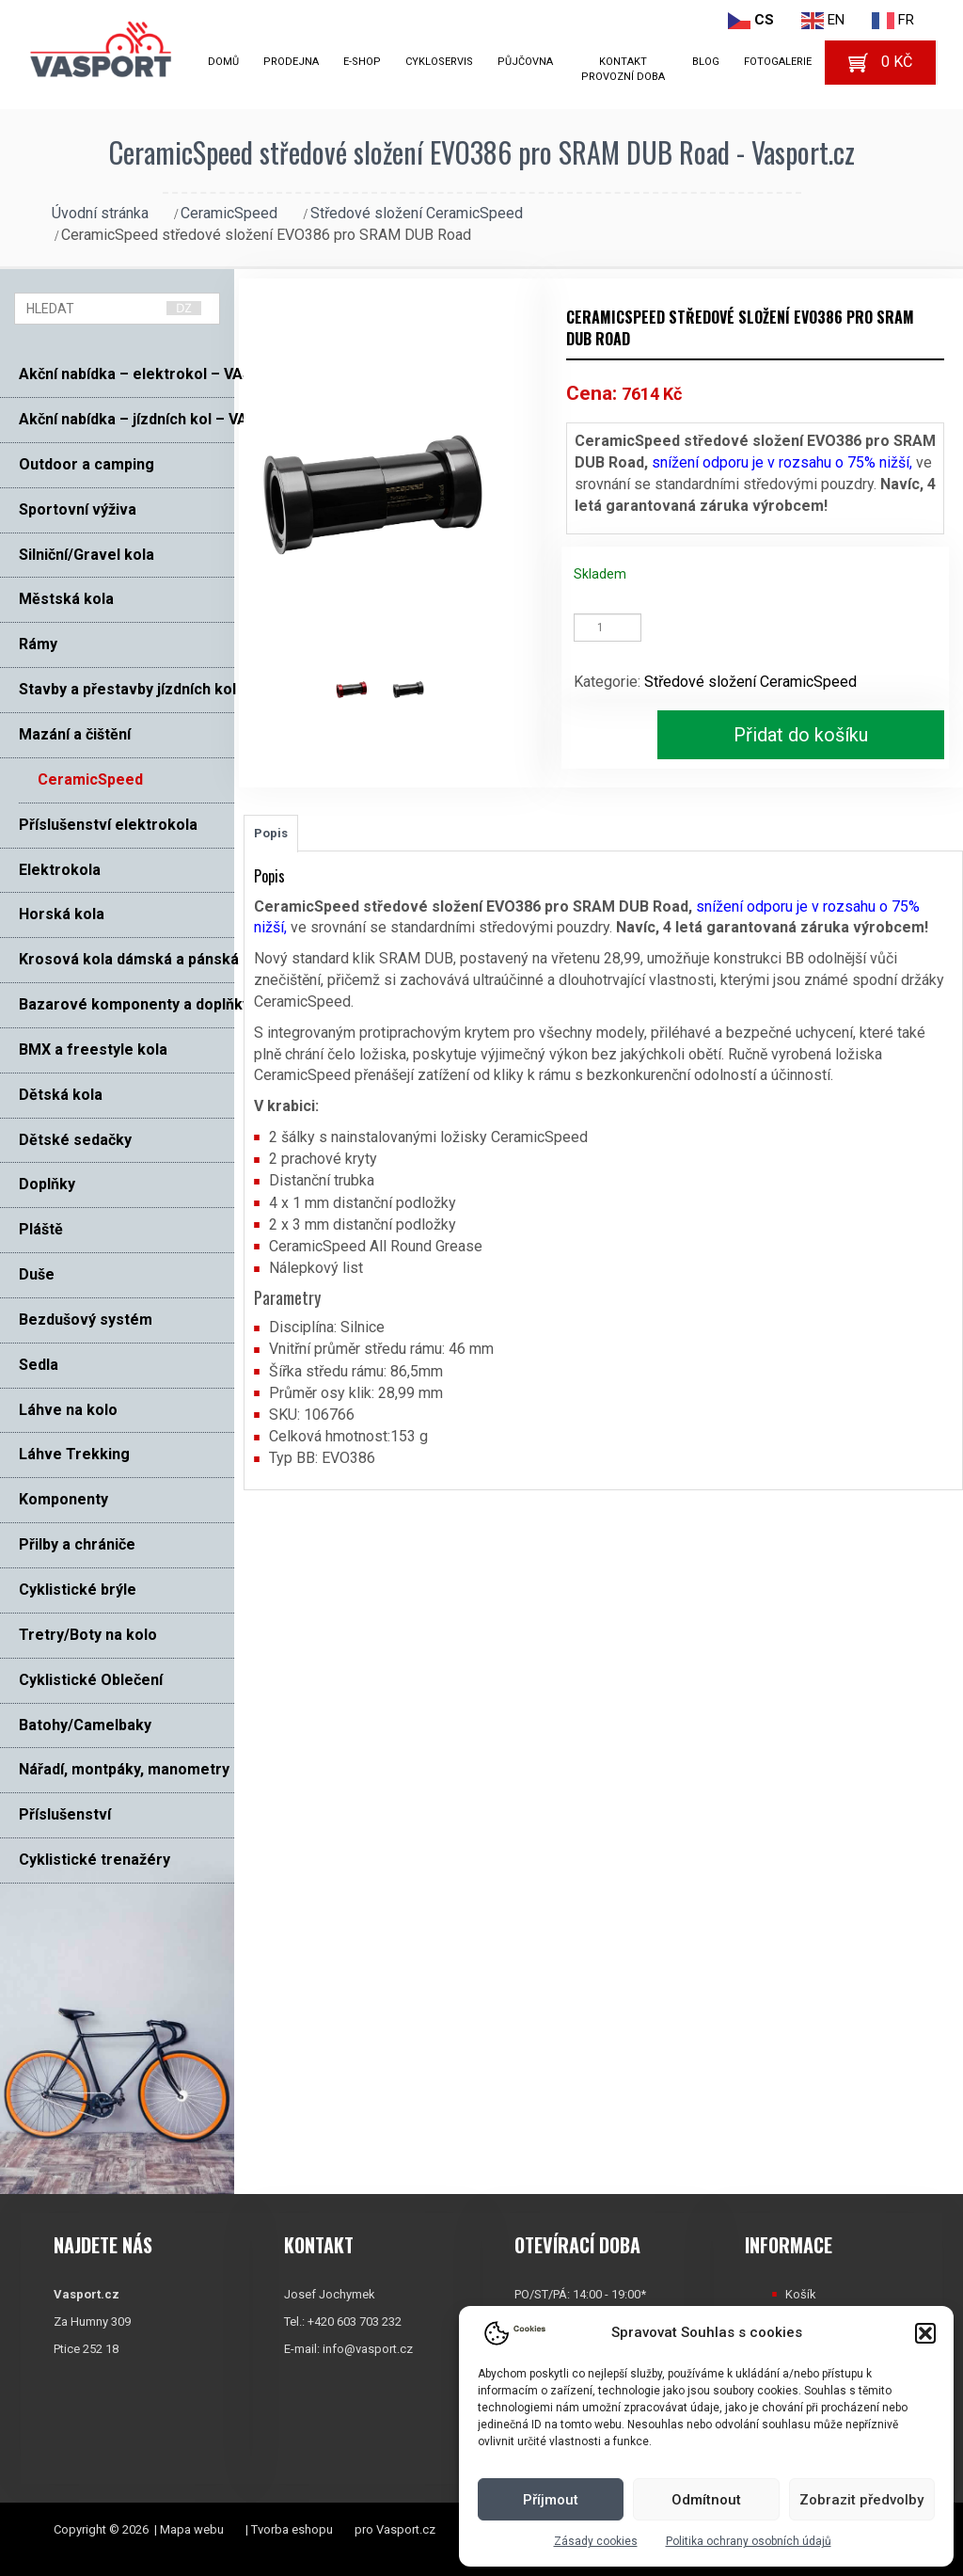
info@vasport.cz (368, 2349)
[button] (925, 2333)
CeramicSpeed (229, 213)
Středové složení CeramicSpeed (416, 213)
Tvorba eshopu (292, 2529)
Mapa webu (192, 2529)
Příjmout (550, 2499)
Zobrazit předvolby (861, 2499)
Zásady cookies (596, 2541)
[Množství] (607, 627)
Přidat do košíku (801, 735)
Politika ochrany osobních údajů (748, 2541)
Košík (800, 2294)
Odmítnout (706, 2499)
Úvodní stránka (100, 213)
